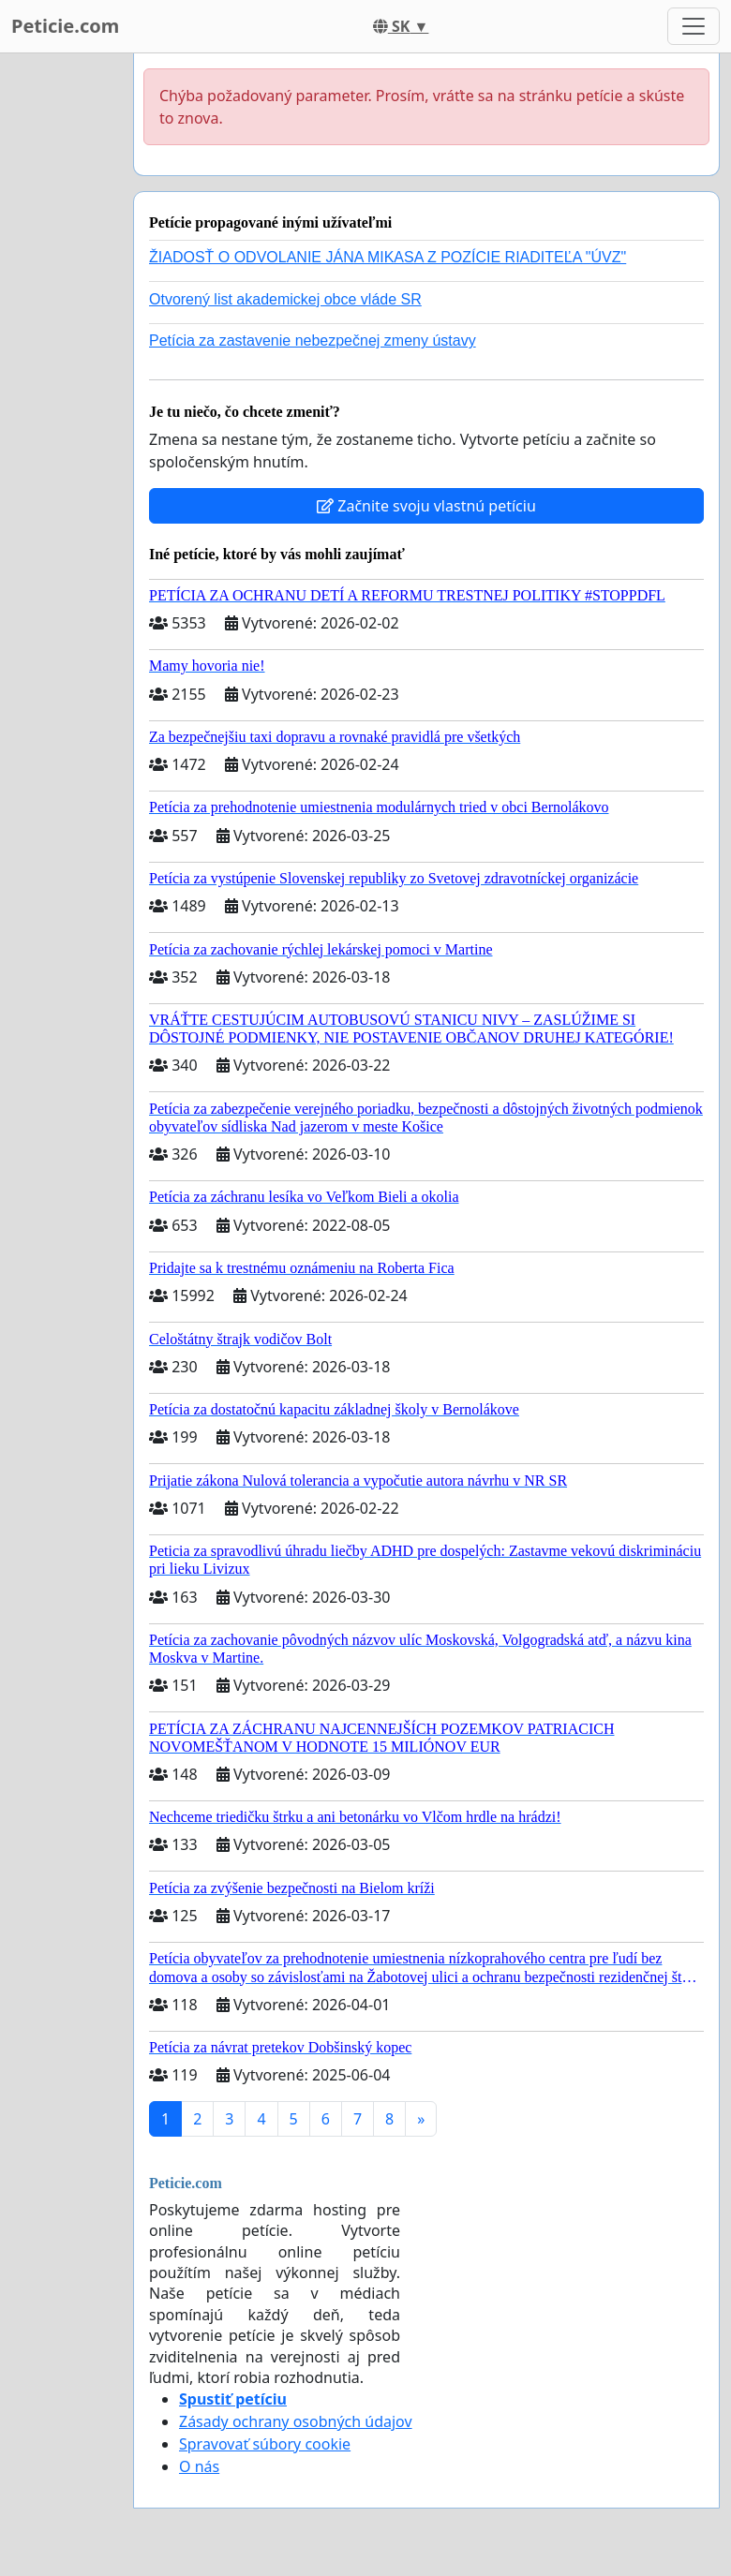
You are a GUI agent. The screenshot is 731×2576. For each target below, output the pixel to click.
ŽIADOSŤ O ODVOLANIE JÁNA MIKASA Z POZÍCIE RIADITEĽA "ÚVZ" (387, 257)
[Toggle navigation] (693, 26)
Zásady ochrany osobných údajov (295, 2421)
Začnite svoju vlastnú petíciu (426, 506)
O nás (199, 2466)
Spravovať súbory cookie (265, 2444)
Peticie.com (65, 25)
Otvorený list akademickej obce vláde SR (285, 299)
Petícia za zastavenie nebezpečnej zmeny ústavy (312, 340)
